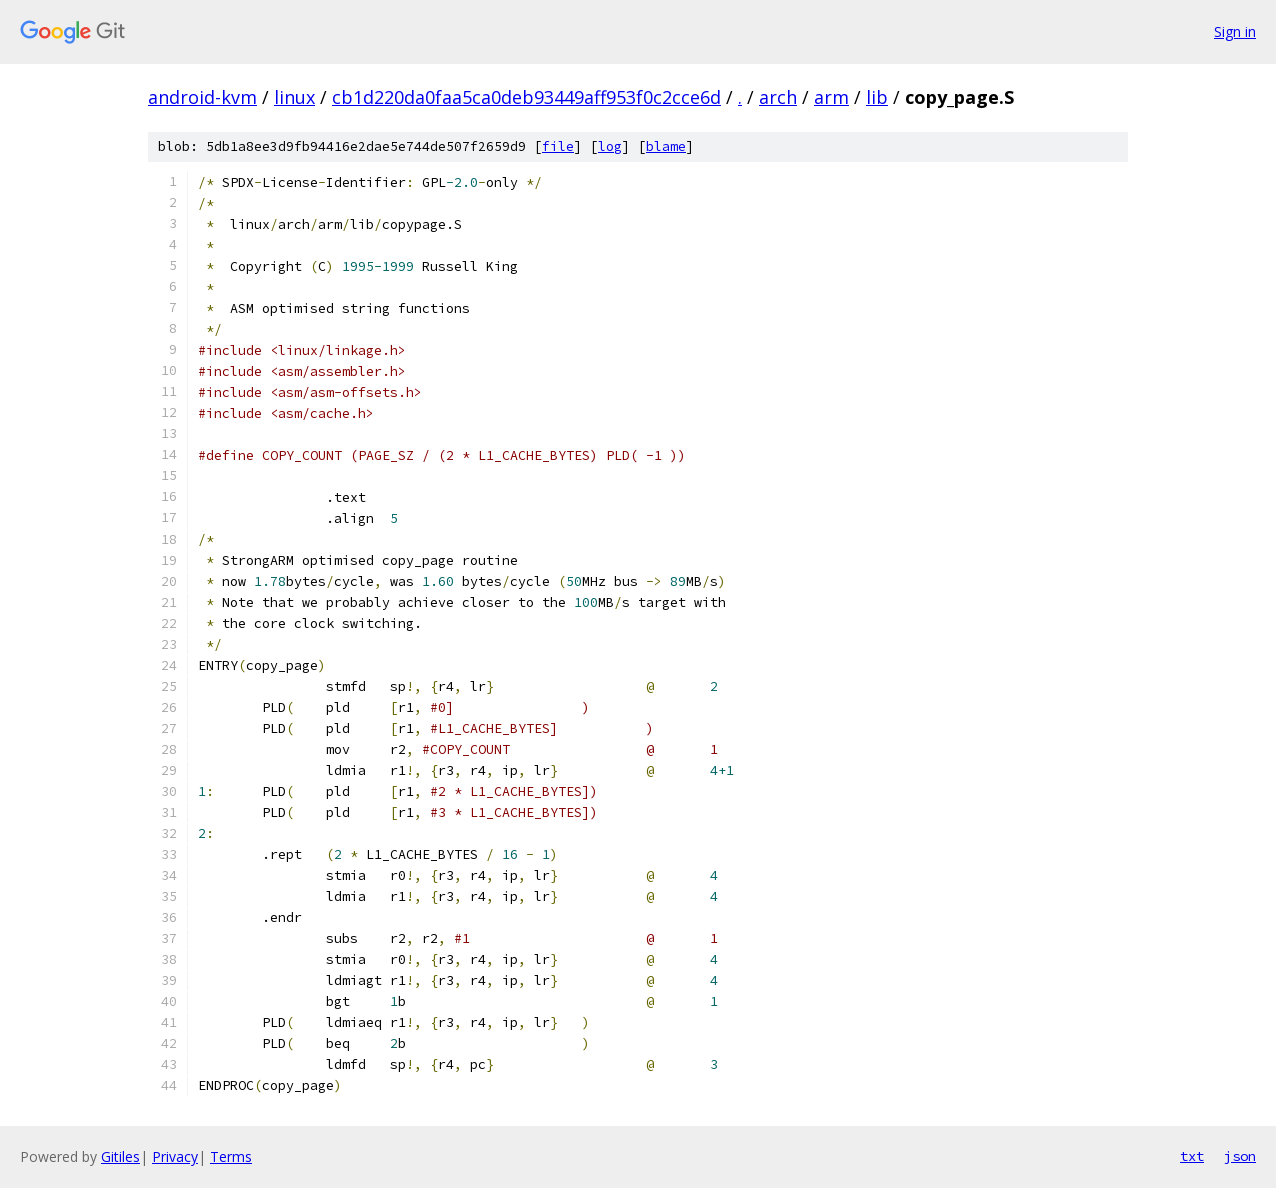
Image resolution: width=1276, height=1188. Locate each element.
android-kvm (202, 97)
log (610, 146)
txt (1192, 1156)
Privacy (175, 1156)
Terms (231, 1156)
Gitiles (120, 1156)
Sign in (1235, 31)
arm (831, 97)
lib (877, 97)
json (1240, 1156)
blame (666, 146)
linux (294, 97)
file (558, 146)
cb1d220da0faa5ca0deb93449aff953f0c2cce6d (526, 97)
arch (778, 97)
